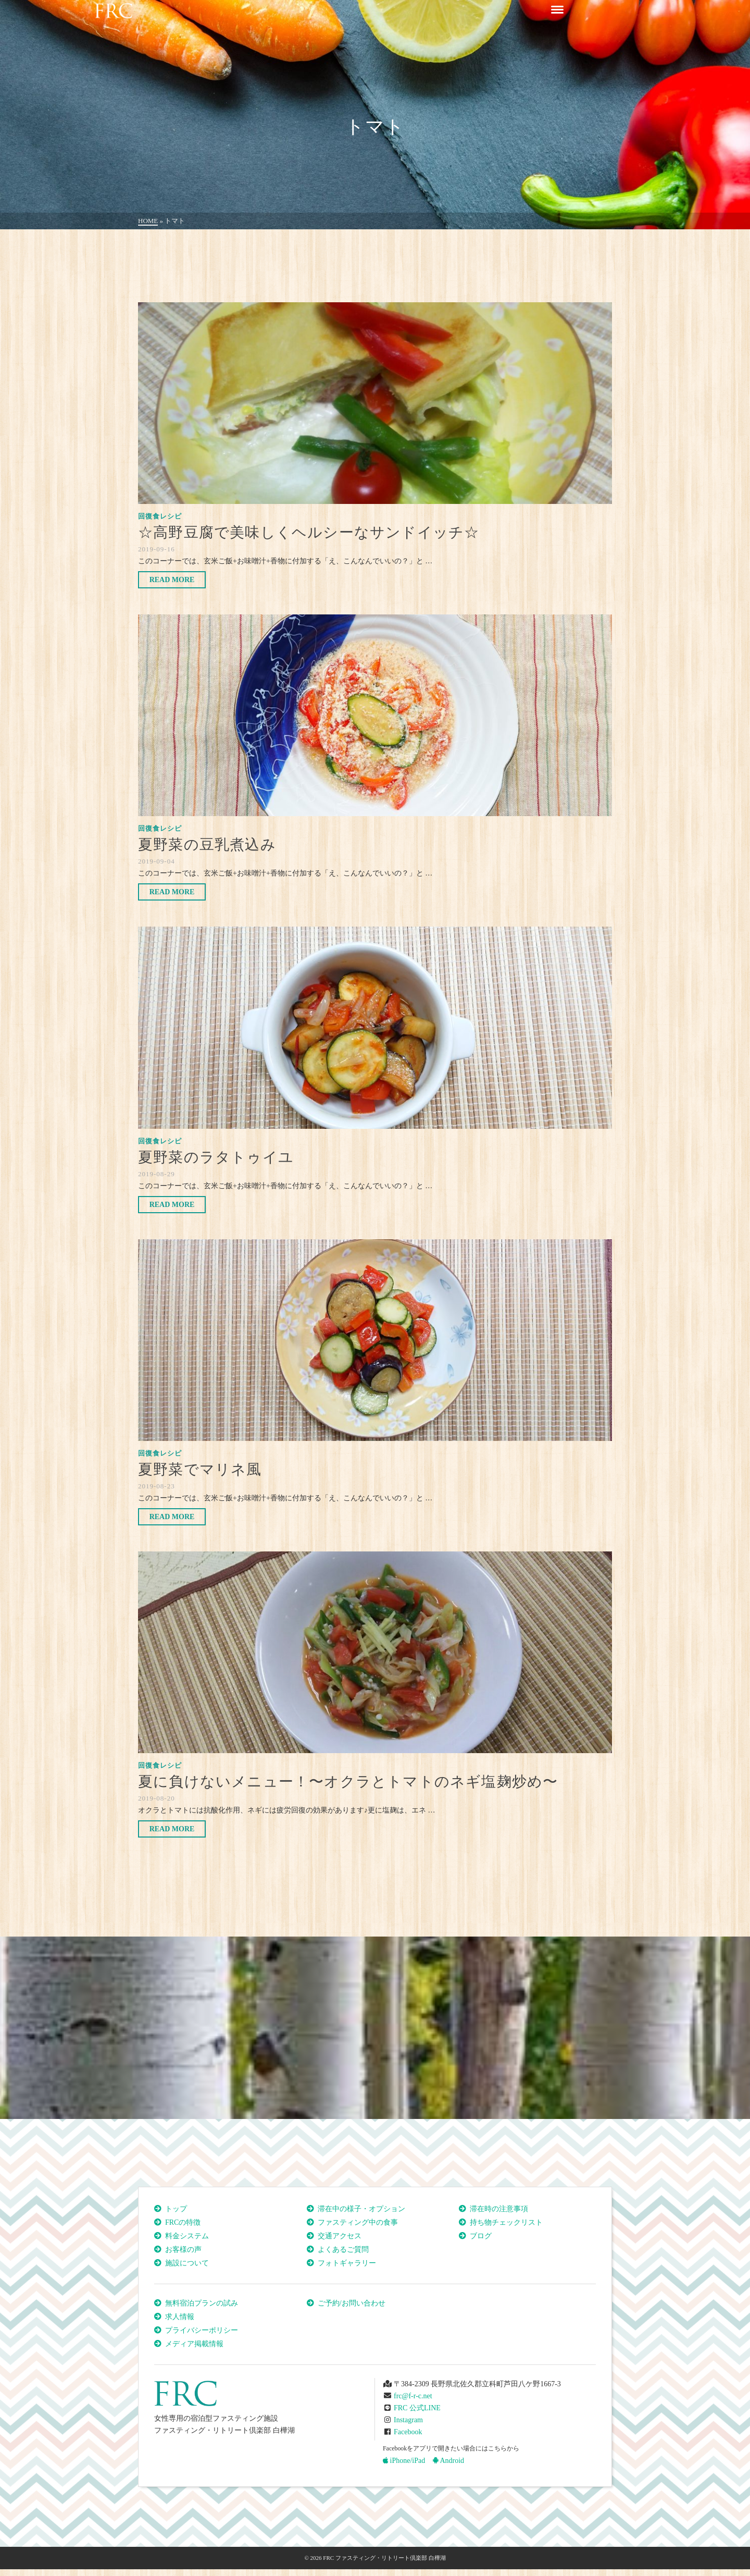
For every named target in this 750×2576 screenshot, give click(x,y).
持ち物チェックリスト (506, 2222)
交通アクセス (339, 2236)
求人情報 (179, 2317)
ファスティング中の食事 (358, 2222)
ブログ (481, 2236)
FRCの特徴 (183, 2222)
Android (448, 2460)
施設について (187, 2263)
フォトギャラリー (347, 2263)
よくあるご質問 (343, 2249)
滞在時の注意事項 (499, 2209)
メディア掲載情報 (194, 2344)
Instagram (408, 2420)
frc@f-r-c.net (413, 2396)
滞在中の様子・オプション (361, 2209)
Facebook (408, 2432)
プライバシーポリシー (201, 2330)
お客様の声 (183, 2249)
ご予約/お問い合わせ (351, 2303)
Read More (172, 580)
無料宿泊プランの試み (201, 2303)
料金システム (187, 2236)
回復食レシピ (160, 516)
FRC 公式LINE (417, 2408)
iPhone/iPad (404, 2460)
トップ (176, 2209)
